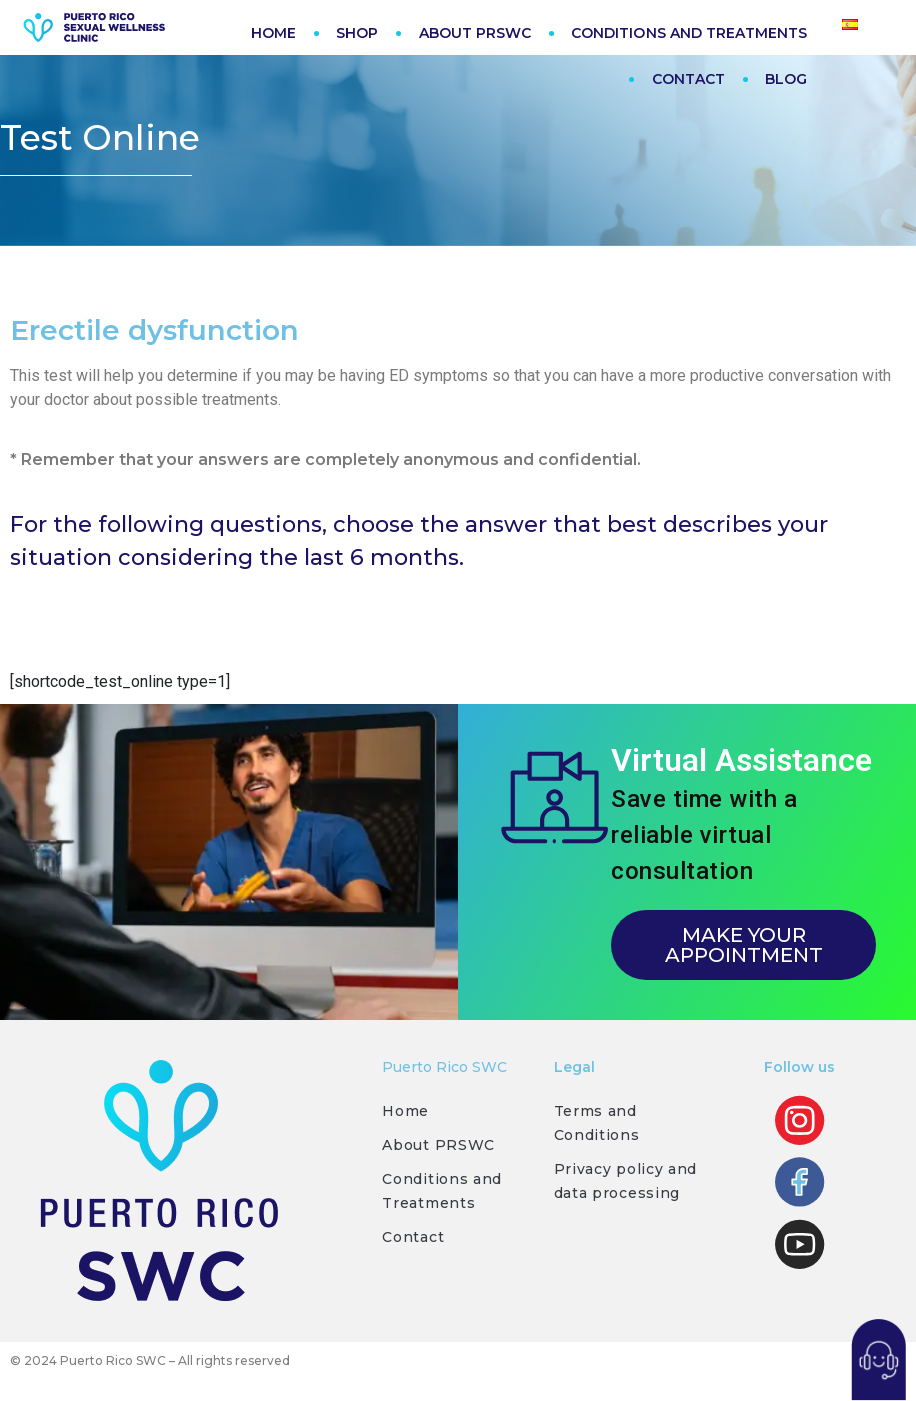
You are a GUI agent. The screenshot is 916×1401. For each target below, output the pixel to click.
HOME (273, 33)
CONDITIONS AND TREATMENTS (689, 33)
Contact (413, 1242)
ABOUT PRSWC (475, 33)
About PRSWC (438, 1150)
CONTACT (688, 79)
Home (405, 1116)
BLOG (786, 79)
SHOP (357, 33)
